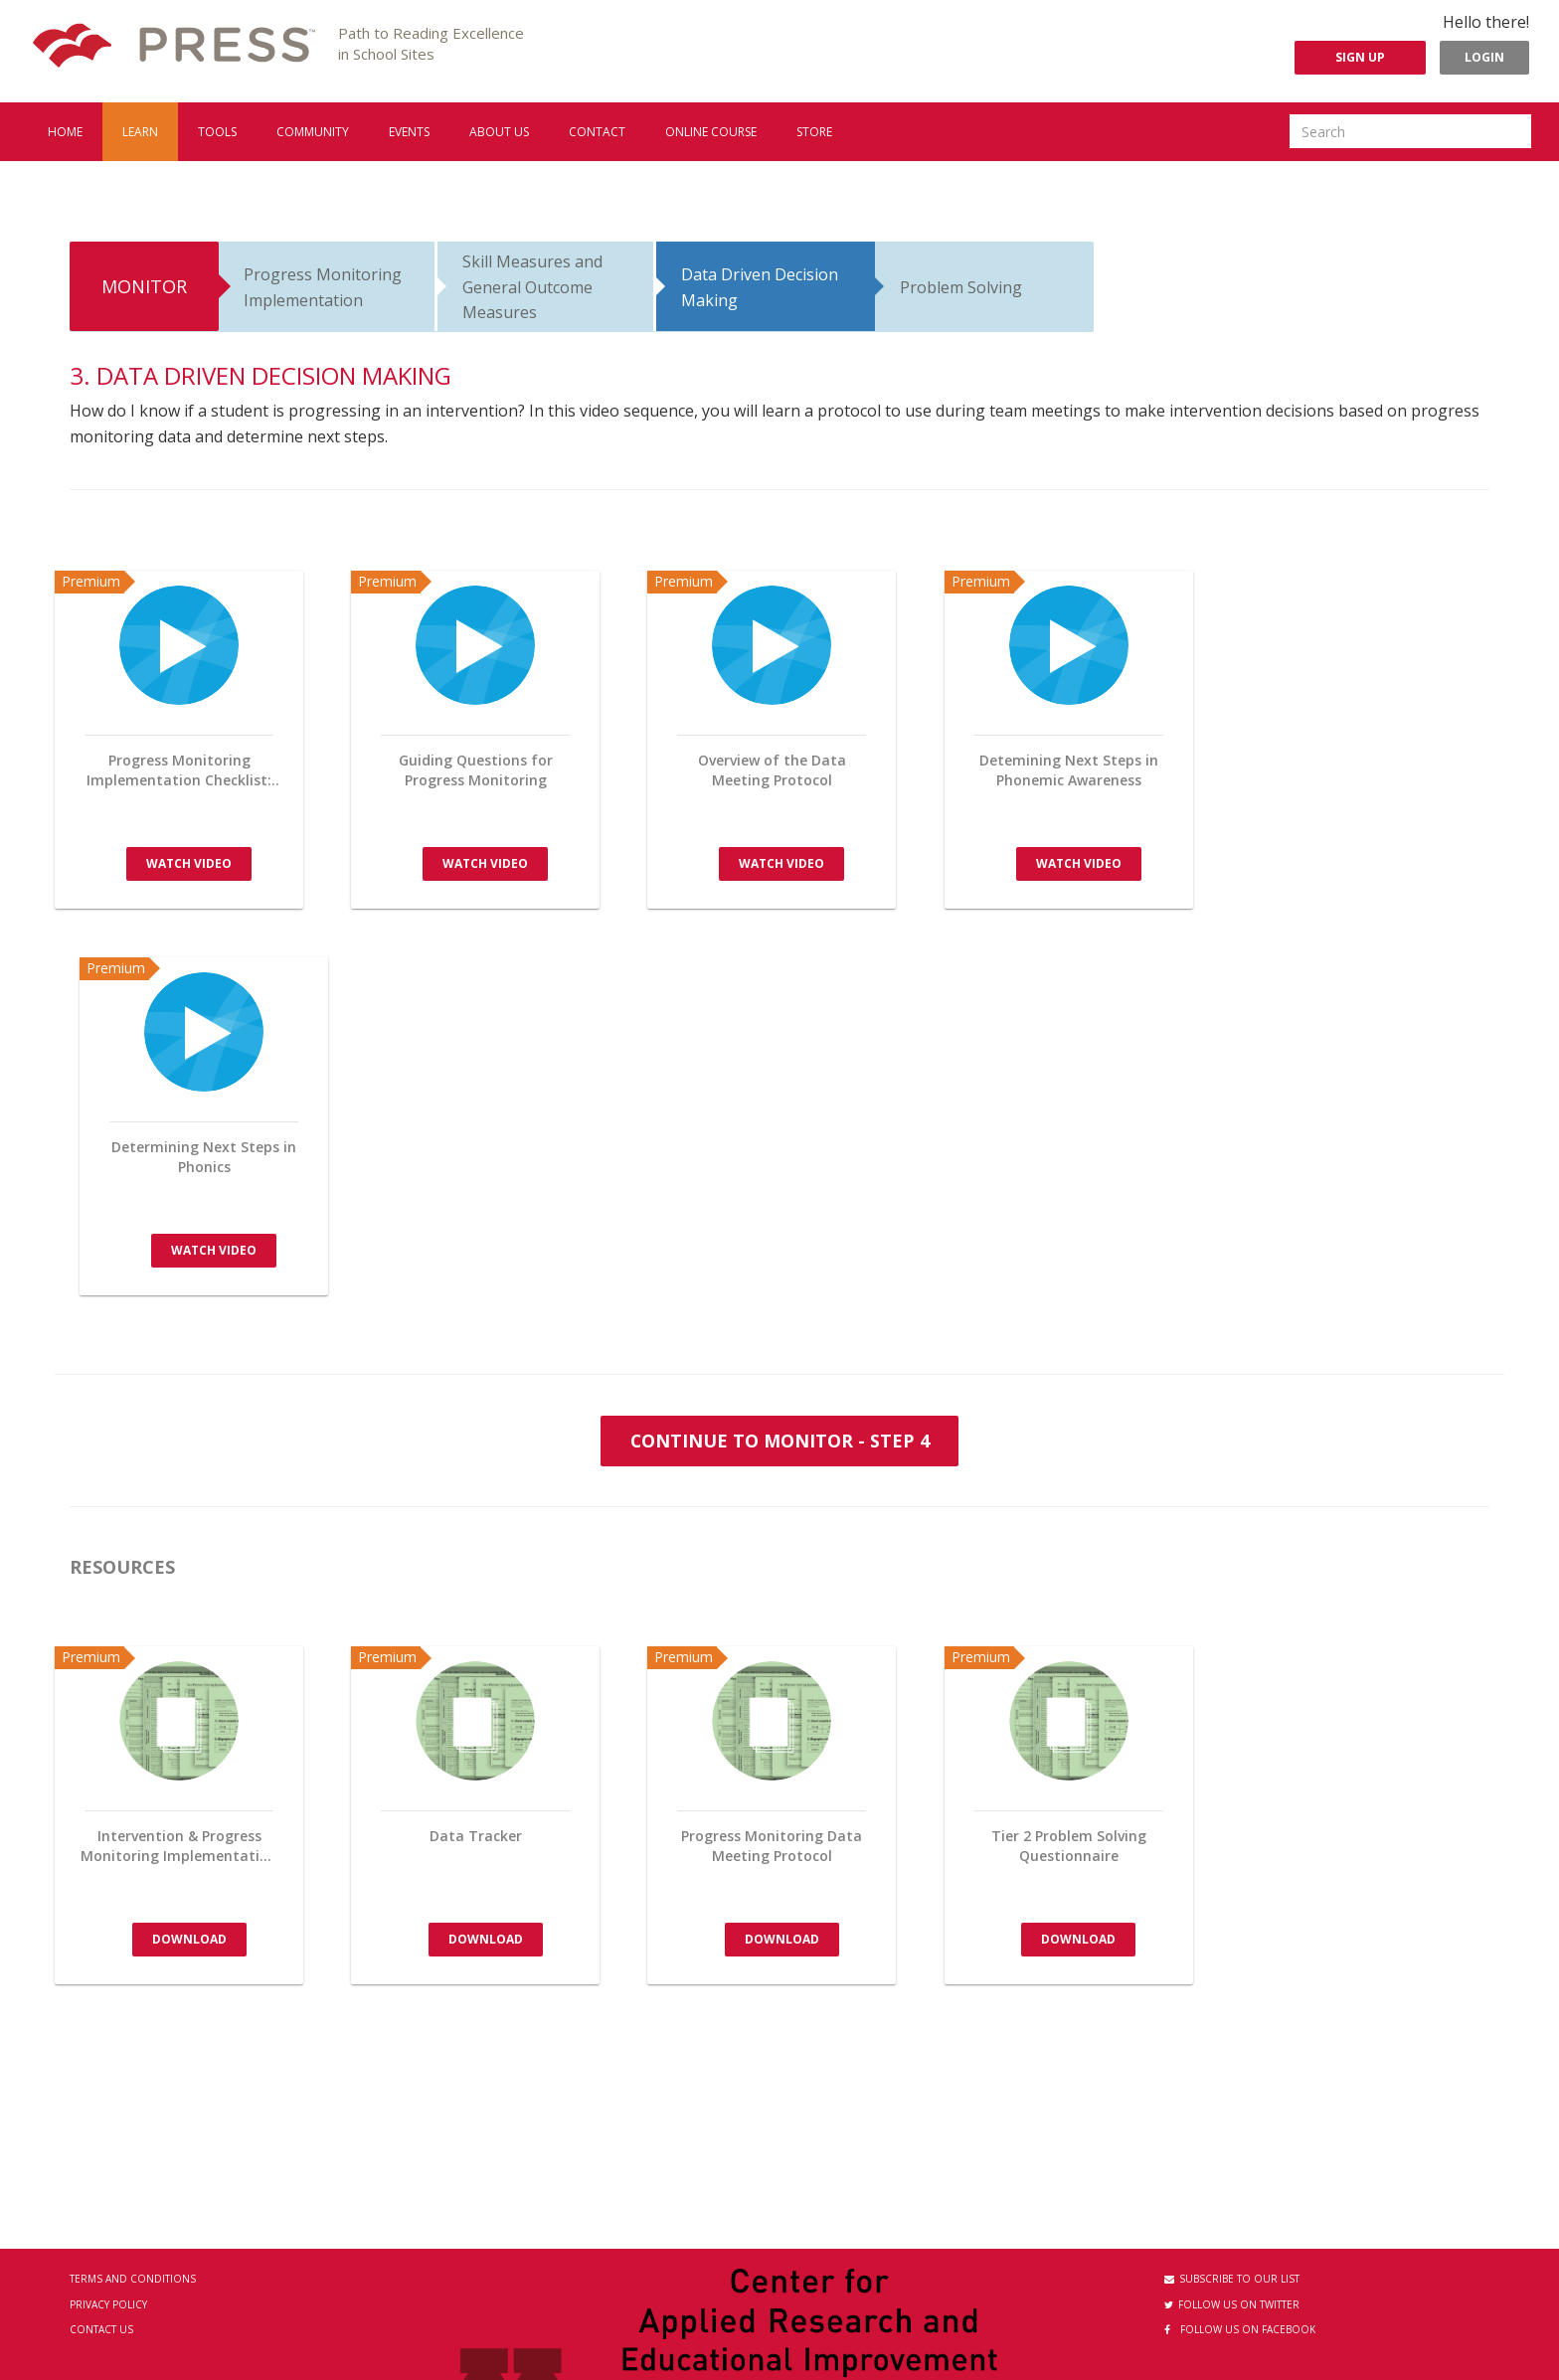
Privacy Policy (108, 2304)
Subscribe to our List (1231, 2279)
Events (409, 131)
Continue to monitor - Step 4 (779, 1439)
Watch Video (189, 862)
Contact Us (101, 2329)
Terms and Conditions (133, 2279)
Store (814, 131)
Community (312, 131)
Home (65, 131)
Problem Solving (961, 287)
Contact (597, 131)
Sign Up (1360, 57)
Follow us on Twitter (1231, 2304)
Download (189, 1938)
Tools (217, 131)
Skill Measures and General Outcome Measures (532, 287)
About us (499, 131)
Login (1484, 57)
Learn (140, 131)
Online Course (711, 131)
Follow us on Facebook (1239, 2329)
